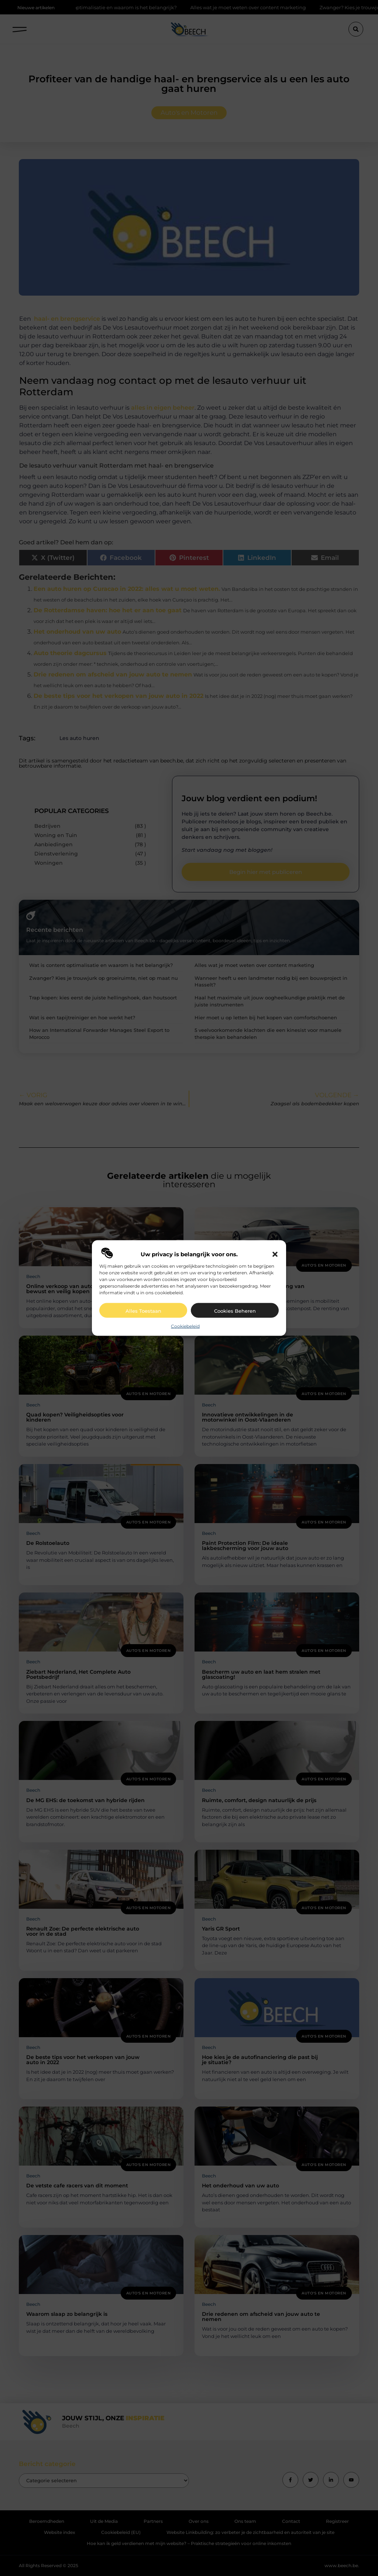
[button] (275, 1254)
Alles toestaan (143, 1310)
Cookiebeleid (185, 1326)
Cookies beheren (235, 1310)
